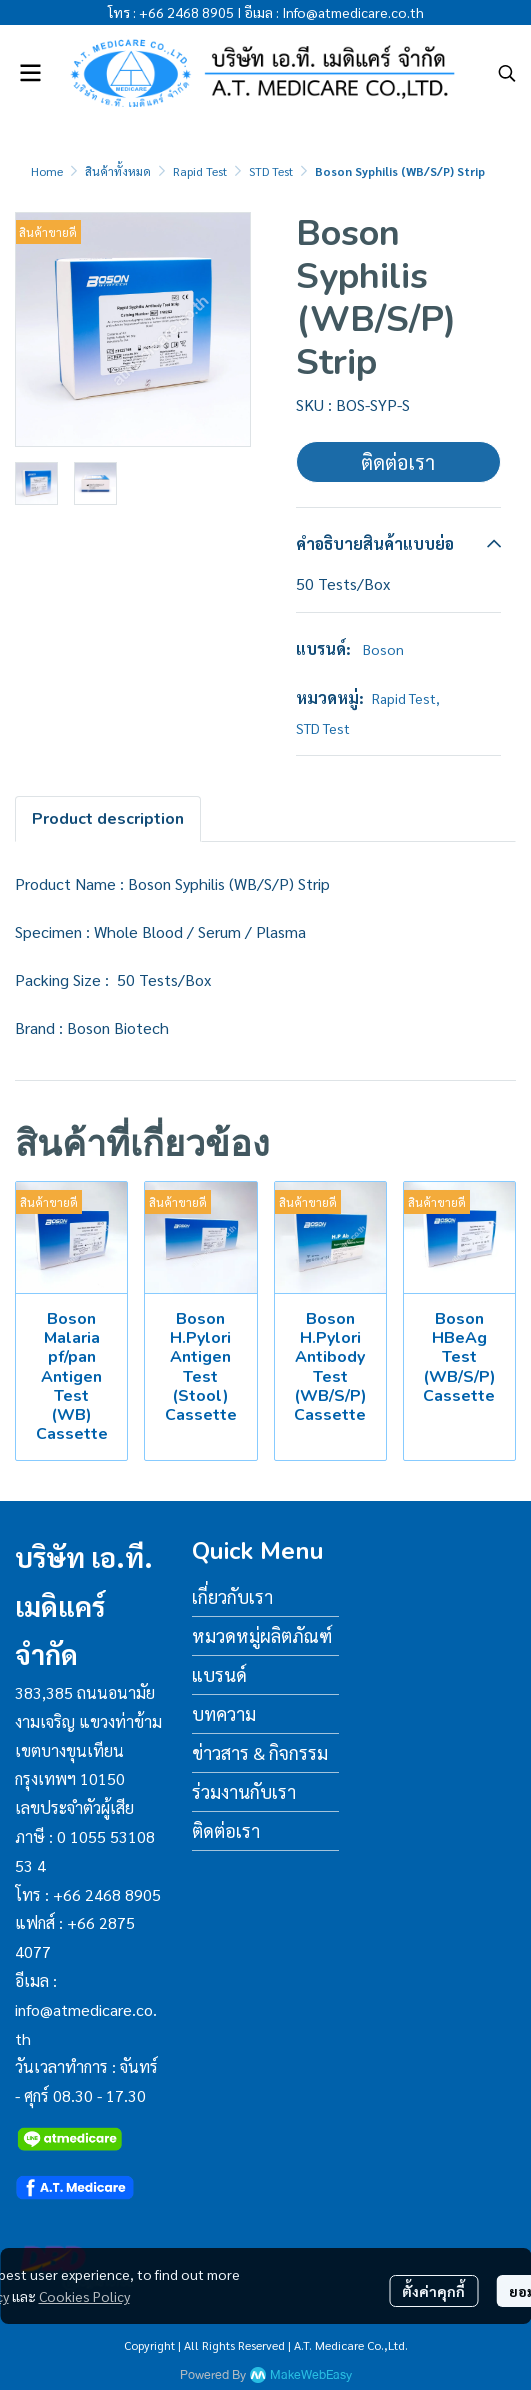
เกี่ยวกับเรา (232, 1596)
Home (47, 171)
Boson (383, 649)
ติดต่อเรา (398, 462)
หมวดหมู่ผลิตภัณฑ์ (262, 1635)
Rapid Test (200, 171)
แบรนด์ (219, 1674)
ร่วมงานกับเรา (244, 1791)
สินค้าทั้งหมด (118, 171)
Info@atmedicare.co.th (353, 12)
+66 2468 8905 (186, 12)
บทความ (224, 1713)
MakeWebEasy (311, 2375)
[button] (507, 73)
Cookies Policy (84, 2296)
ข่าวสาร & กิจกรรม (260, 1752)
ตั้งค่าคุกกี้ (433, 2291)
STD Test (271, 171)
